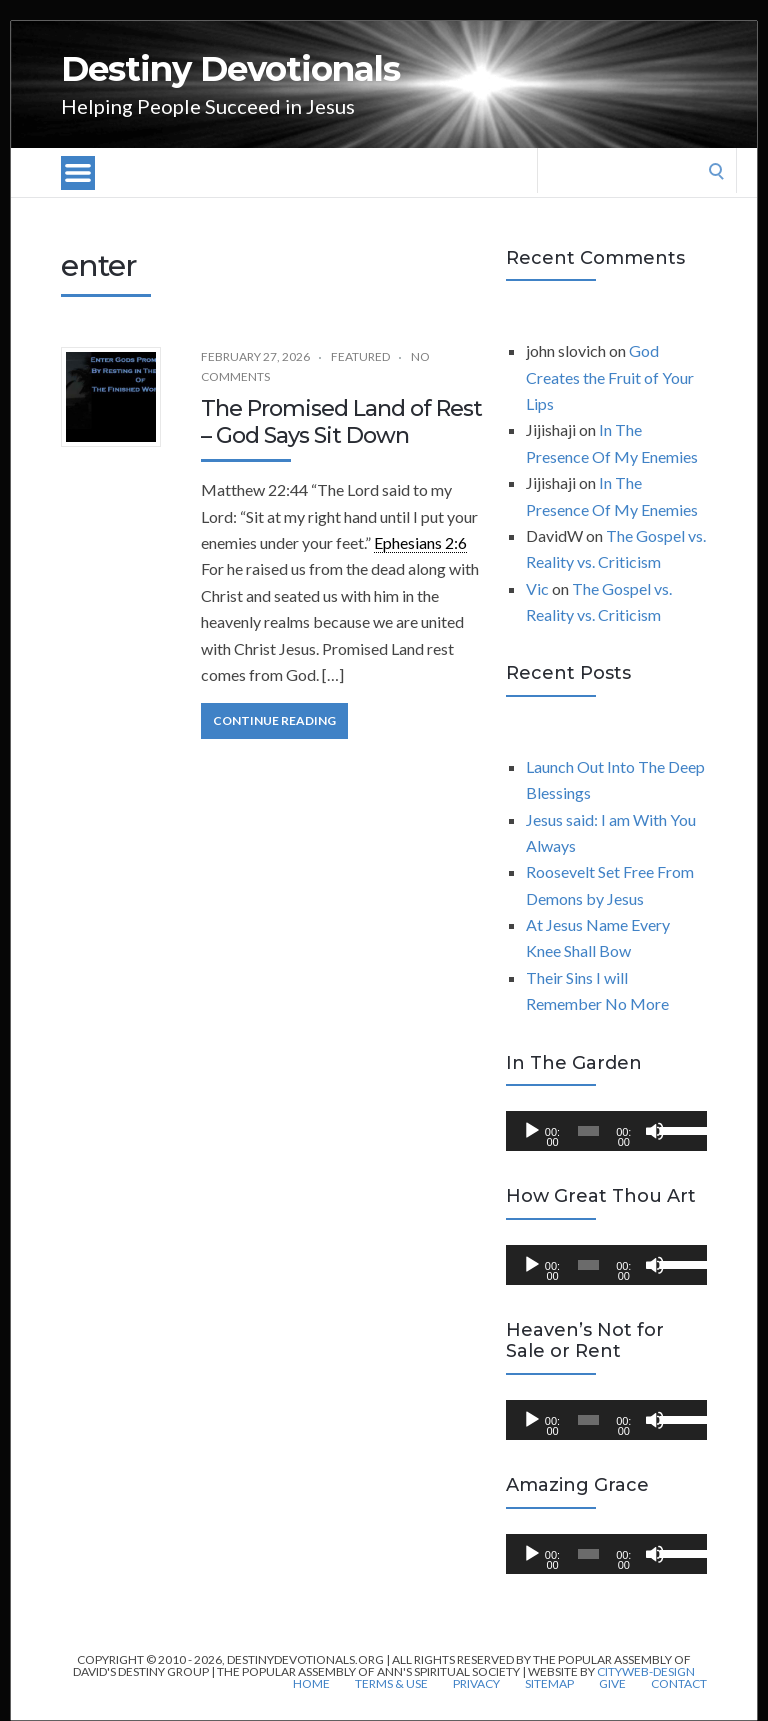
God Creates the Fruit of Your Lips (610, 377)
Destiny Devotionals (230, 69)
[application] (606, 1131)
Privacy (476, 1684)
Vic (537, 588)
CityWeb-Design (646, 1671)
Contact (679, 1684)
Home (311, 1684)
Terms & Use (391, 1684)
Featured (360, 356)
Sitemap (549, 1684)
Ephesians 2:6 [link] (420, 542)
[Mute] (655, 1131)
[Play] (532, 1131)
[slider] (588, 1131)
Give (612, 1684)
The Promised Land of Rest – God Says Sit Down (341, 421)
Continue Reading (274, 720)
